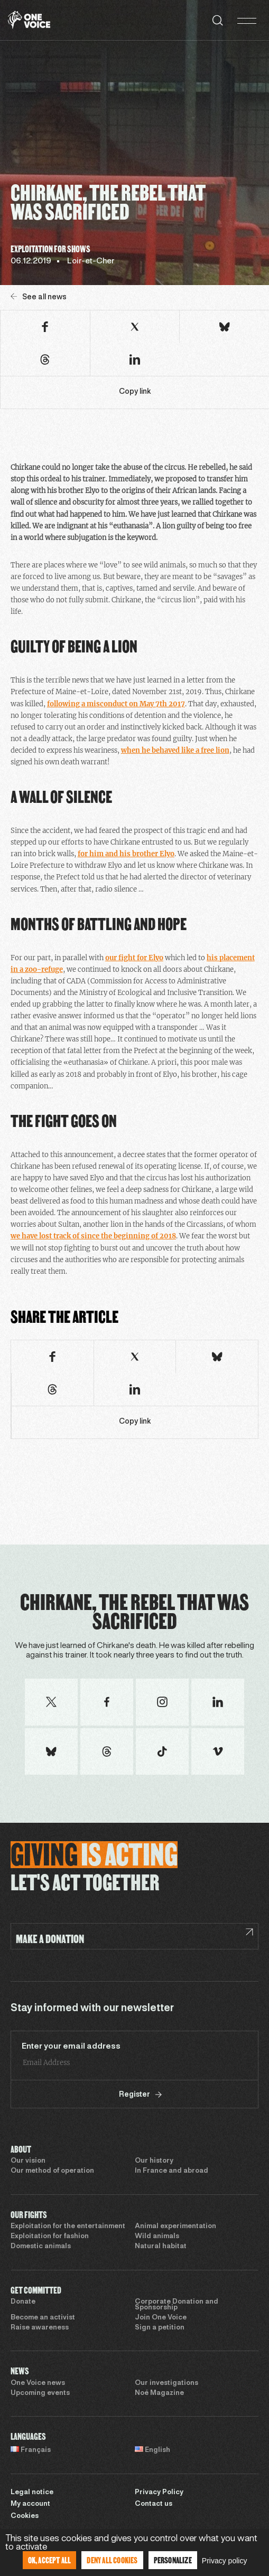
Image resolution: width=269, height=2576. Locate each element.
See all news (39, 297)
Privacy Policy (159, 2492)
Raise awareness (40, 2328)
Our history (154, 2161)
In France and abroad (171, 2171)
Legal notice (32, 2492)
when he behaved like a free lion (175, 750)
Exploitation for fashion (50, 2236)
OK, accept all (49, 2560)
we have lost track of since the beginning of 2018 (93, 1236)
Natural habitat (161, 2246)
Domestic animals (41, 2246)
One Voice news (38, 2383)
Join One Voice (161, 2318)
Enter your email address (71, 2046)
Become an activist (43, 2318)
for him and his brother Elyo (126, 853)
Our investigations (166, 2383)
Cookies (25, 2516)
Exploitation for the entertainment (68, 2226)
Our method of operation (52, 2171)
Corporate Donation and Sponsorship (176, 2305)
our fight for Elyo (134, 957)
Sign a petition (159, 2328)
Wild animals (157, 2236)
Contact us (153, 2504)
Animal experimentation (175, 2226)
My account (30, 2504)
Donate (23, 2302)
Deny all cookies (112, 2560)
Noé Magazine (159, 2393)
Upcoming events (40, 2393)
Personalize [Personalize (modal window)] (173, 2560)
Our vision (28, 2161)
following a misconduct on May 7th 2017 (116, 703)
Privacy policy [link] (224, 2560)
